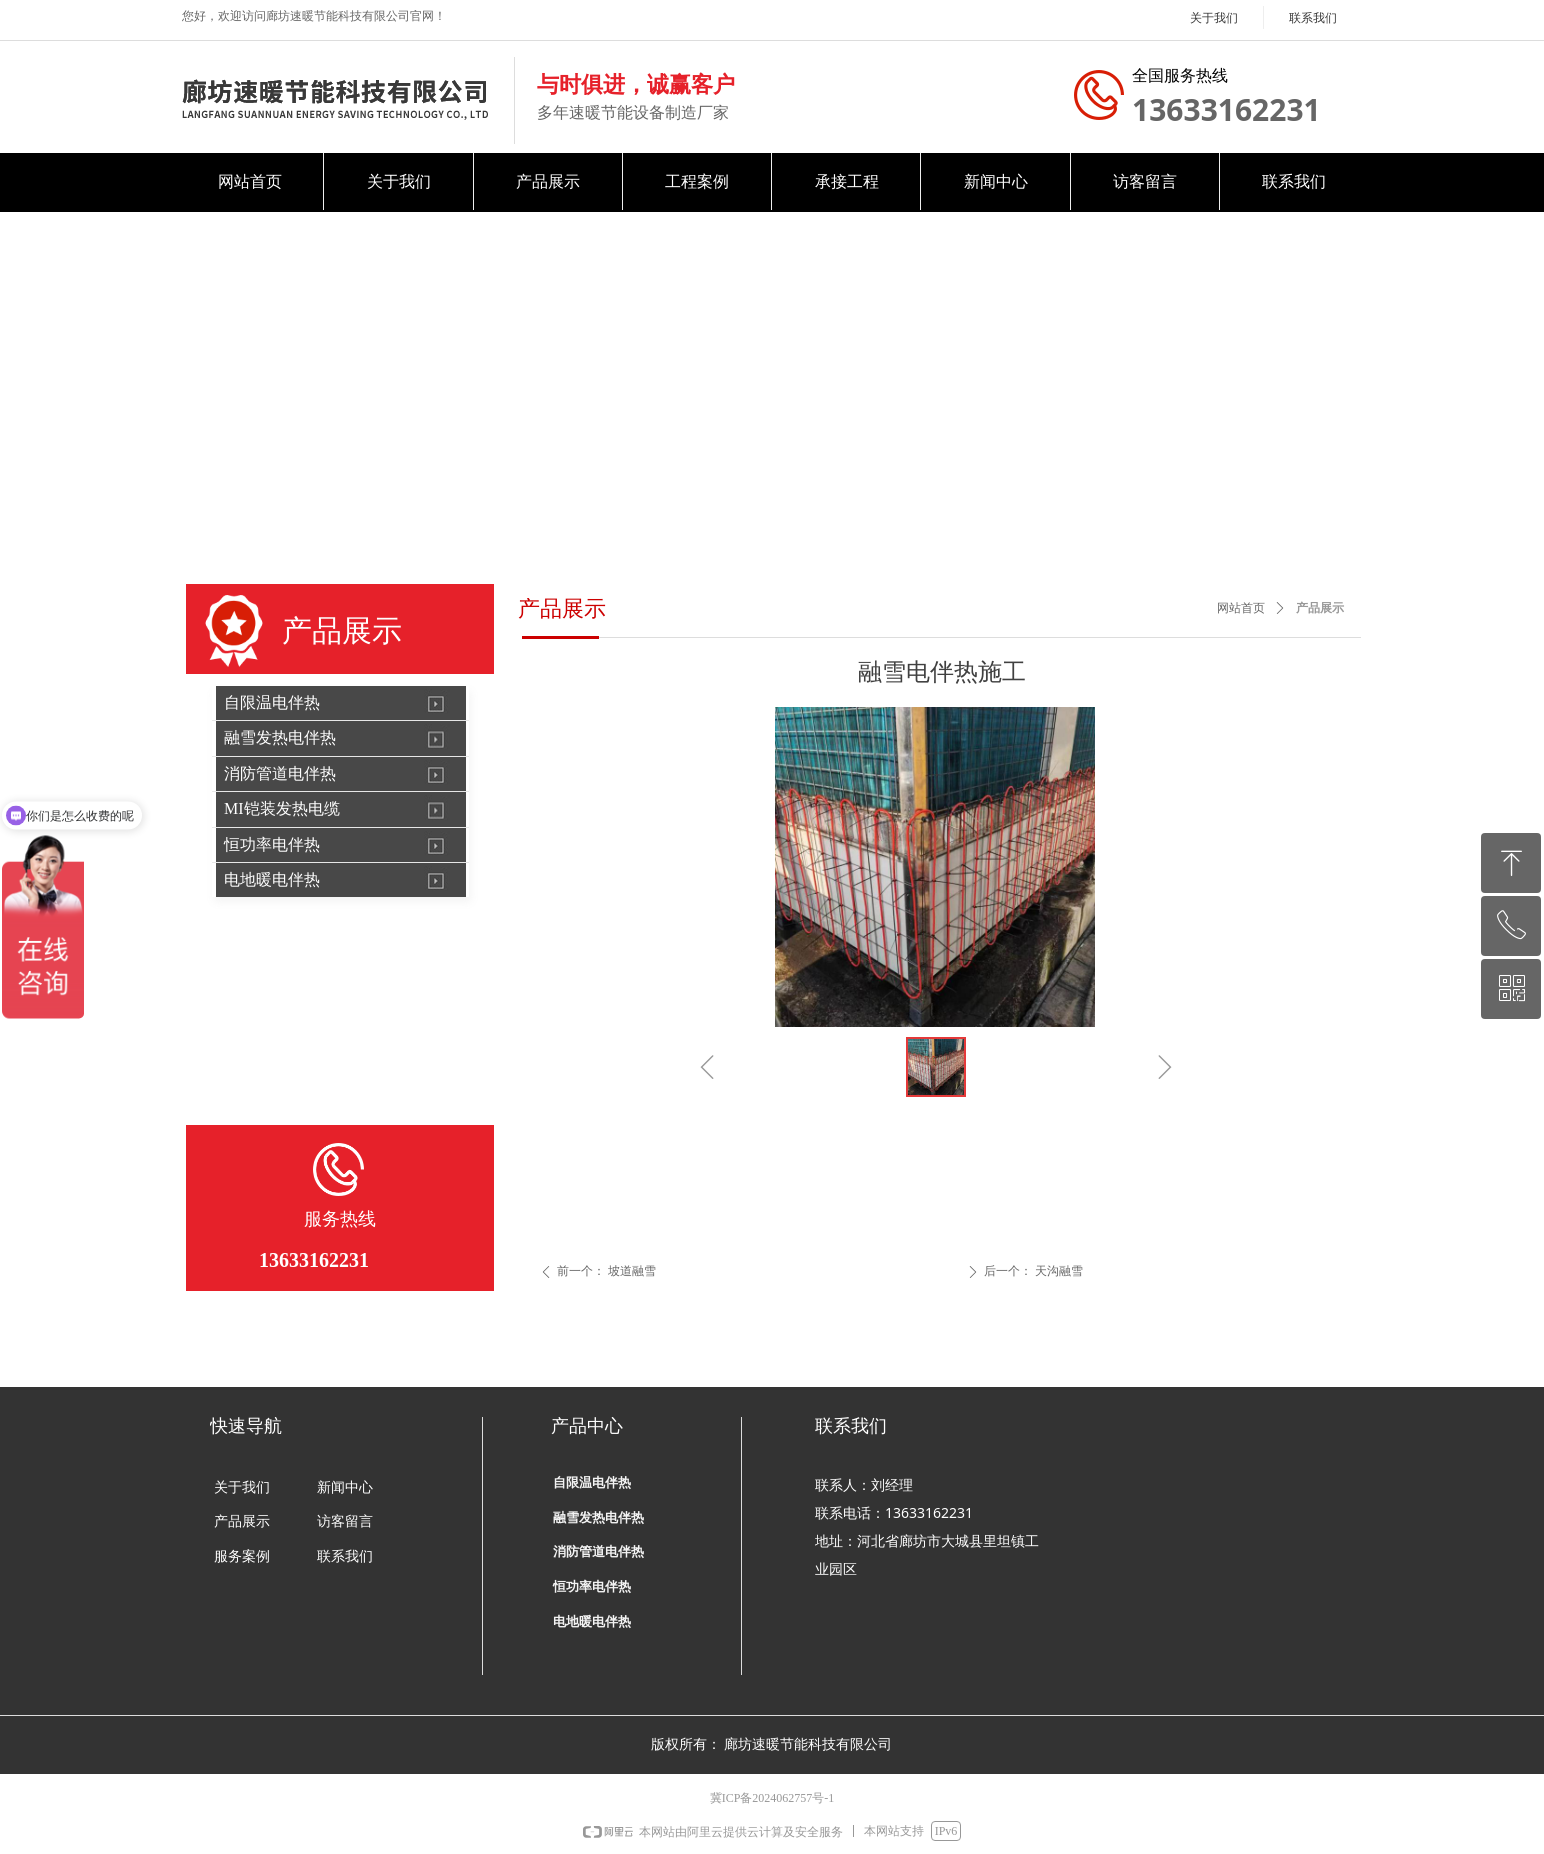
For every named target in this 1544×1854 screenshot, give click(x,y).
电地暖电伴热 (272, 879)
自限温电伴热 (272, 702)
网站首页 (1241, 608)
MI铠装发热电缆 (282, 808)
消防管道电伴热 (280, 773)
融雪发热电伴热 (280, 737)
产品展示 (1320, 608)
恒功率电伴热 (272, 844)
